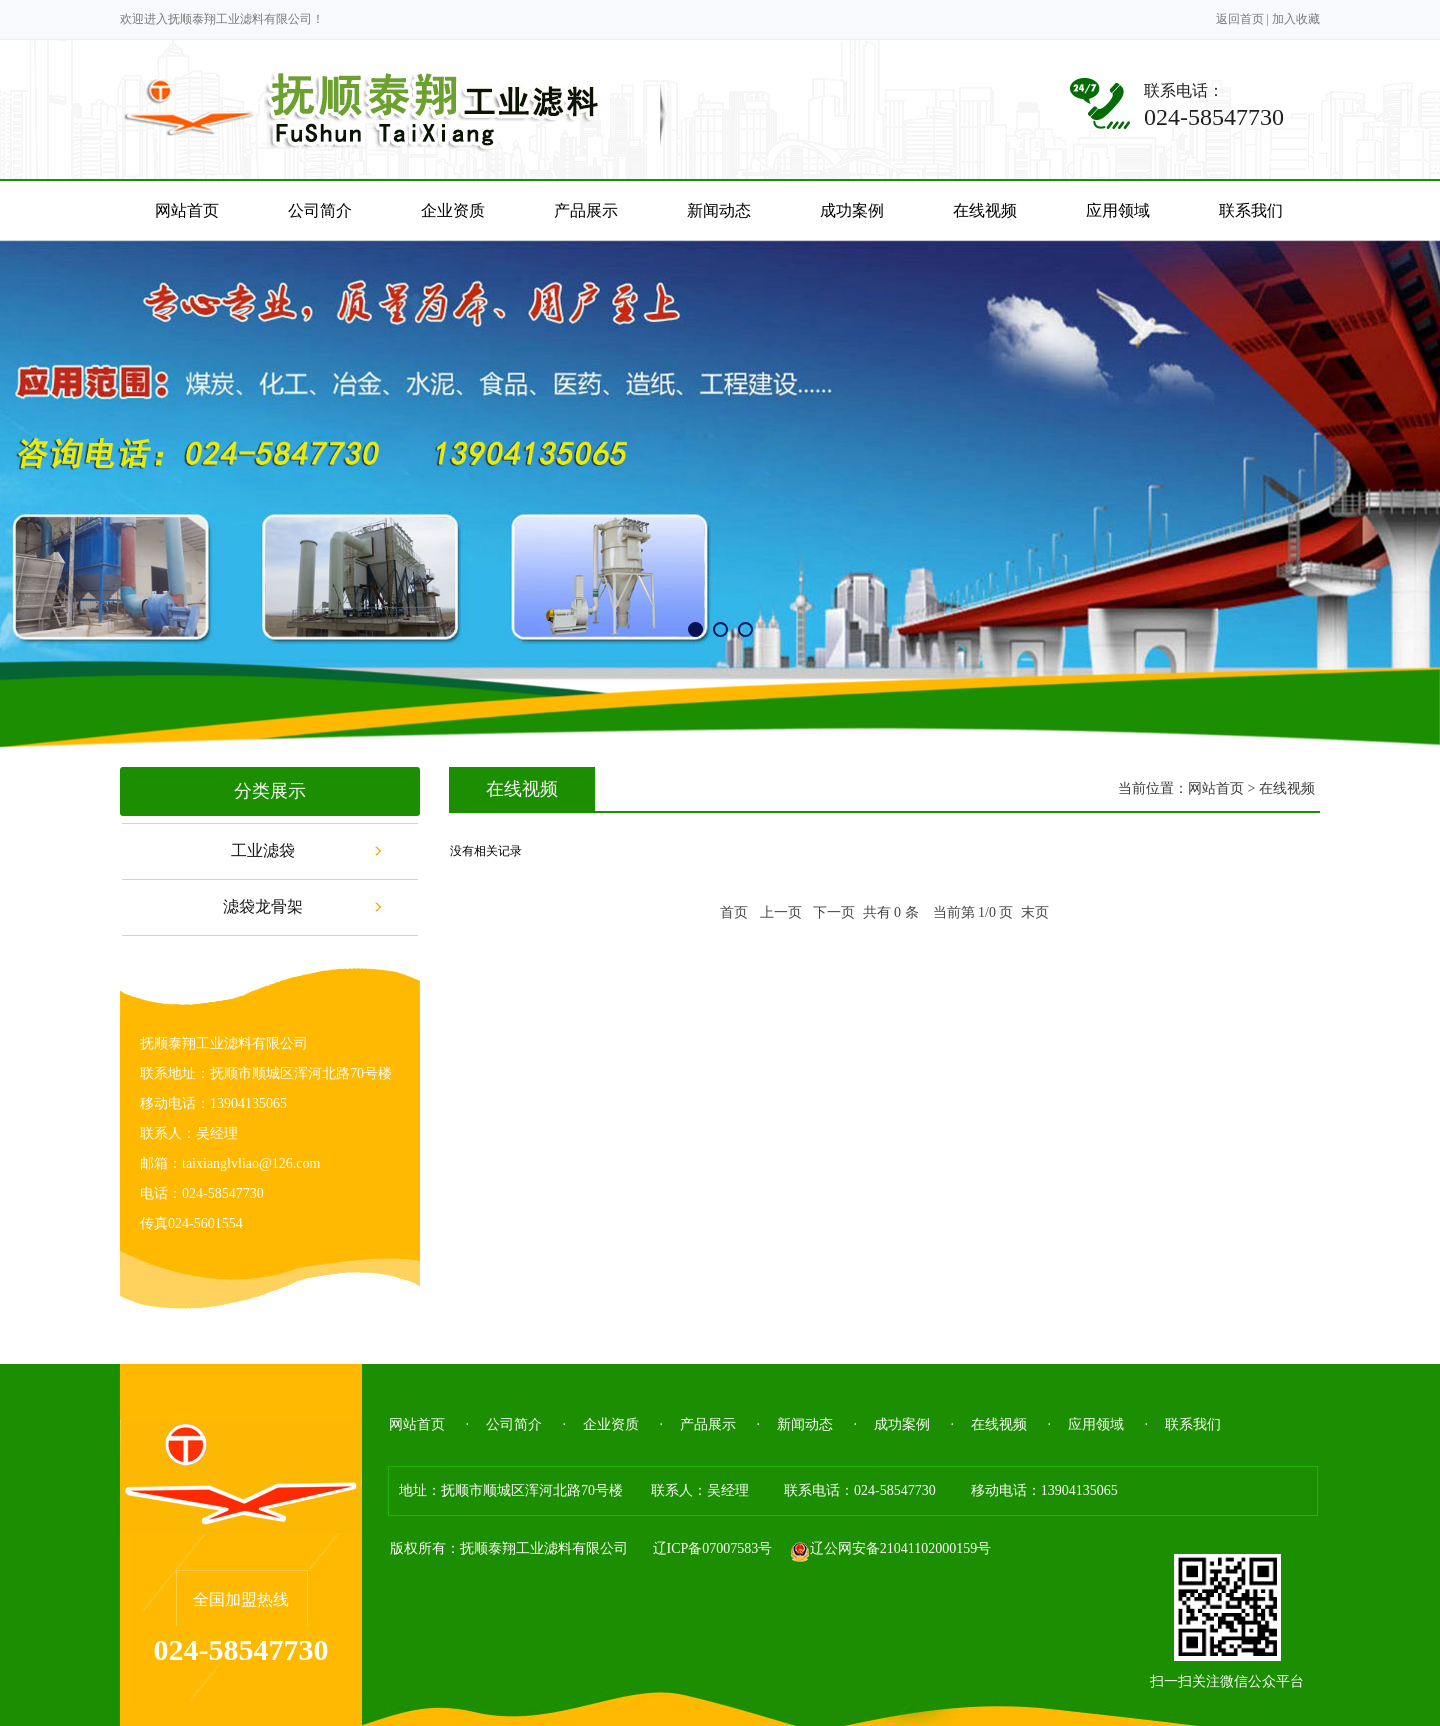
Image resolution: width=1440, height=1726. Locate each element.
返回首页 (1240, 19)
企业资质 (611, 1424)
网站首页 (1216, 788)
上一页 (781, 912)
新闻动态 (805, 1424)
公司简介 (514, 1424)
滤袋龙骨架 (263, 906)
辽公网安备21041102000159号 (890, 1548)
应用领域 (1096, 1424)
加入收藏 (1296, 19)
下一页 (834, 912)
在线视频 (999, 1424)
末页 (1035, 912)
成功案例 (902, 1424)
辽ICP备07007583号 (713, 1548)
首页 (734, 912)
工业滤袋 (263, 850)
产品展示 (708, 1424)
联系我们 (1193, 1424)
